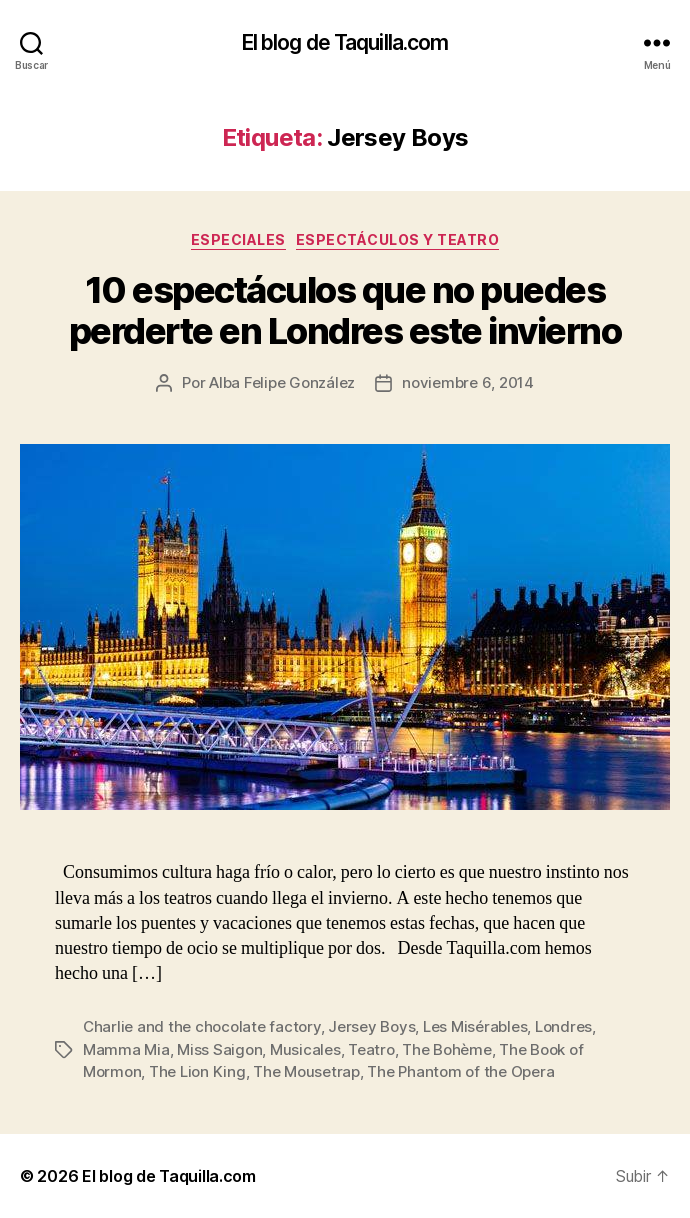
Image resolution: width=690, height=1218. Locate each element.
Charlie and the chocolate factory (202, 1026)
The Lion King (197, 1071)
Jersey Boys (371, 1026)
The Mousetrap (306, 1071)
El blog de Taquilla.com (345, 42)
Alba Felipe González (282, 382)
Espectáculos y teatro (398, 239)
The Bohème (446, 1049)
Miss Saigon (219, 1049)
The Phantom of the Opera (460, 1071)
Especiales (238, 239)
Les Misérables (475, 1026)
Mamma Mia (126, 1049)
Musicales (305, 1049)
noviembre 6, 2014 (468, 382)
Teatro (371, 1049)
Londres (563, 1026)
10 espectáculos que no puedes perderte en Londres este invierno (345, 310)
